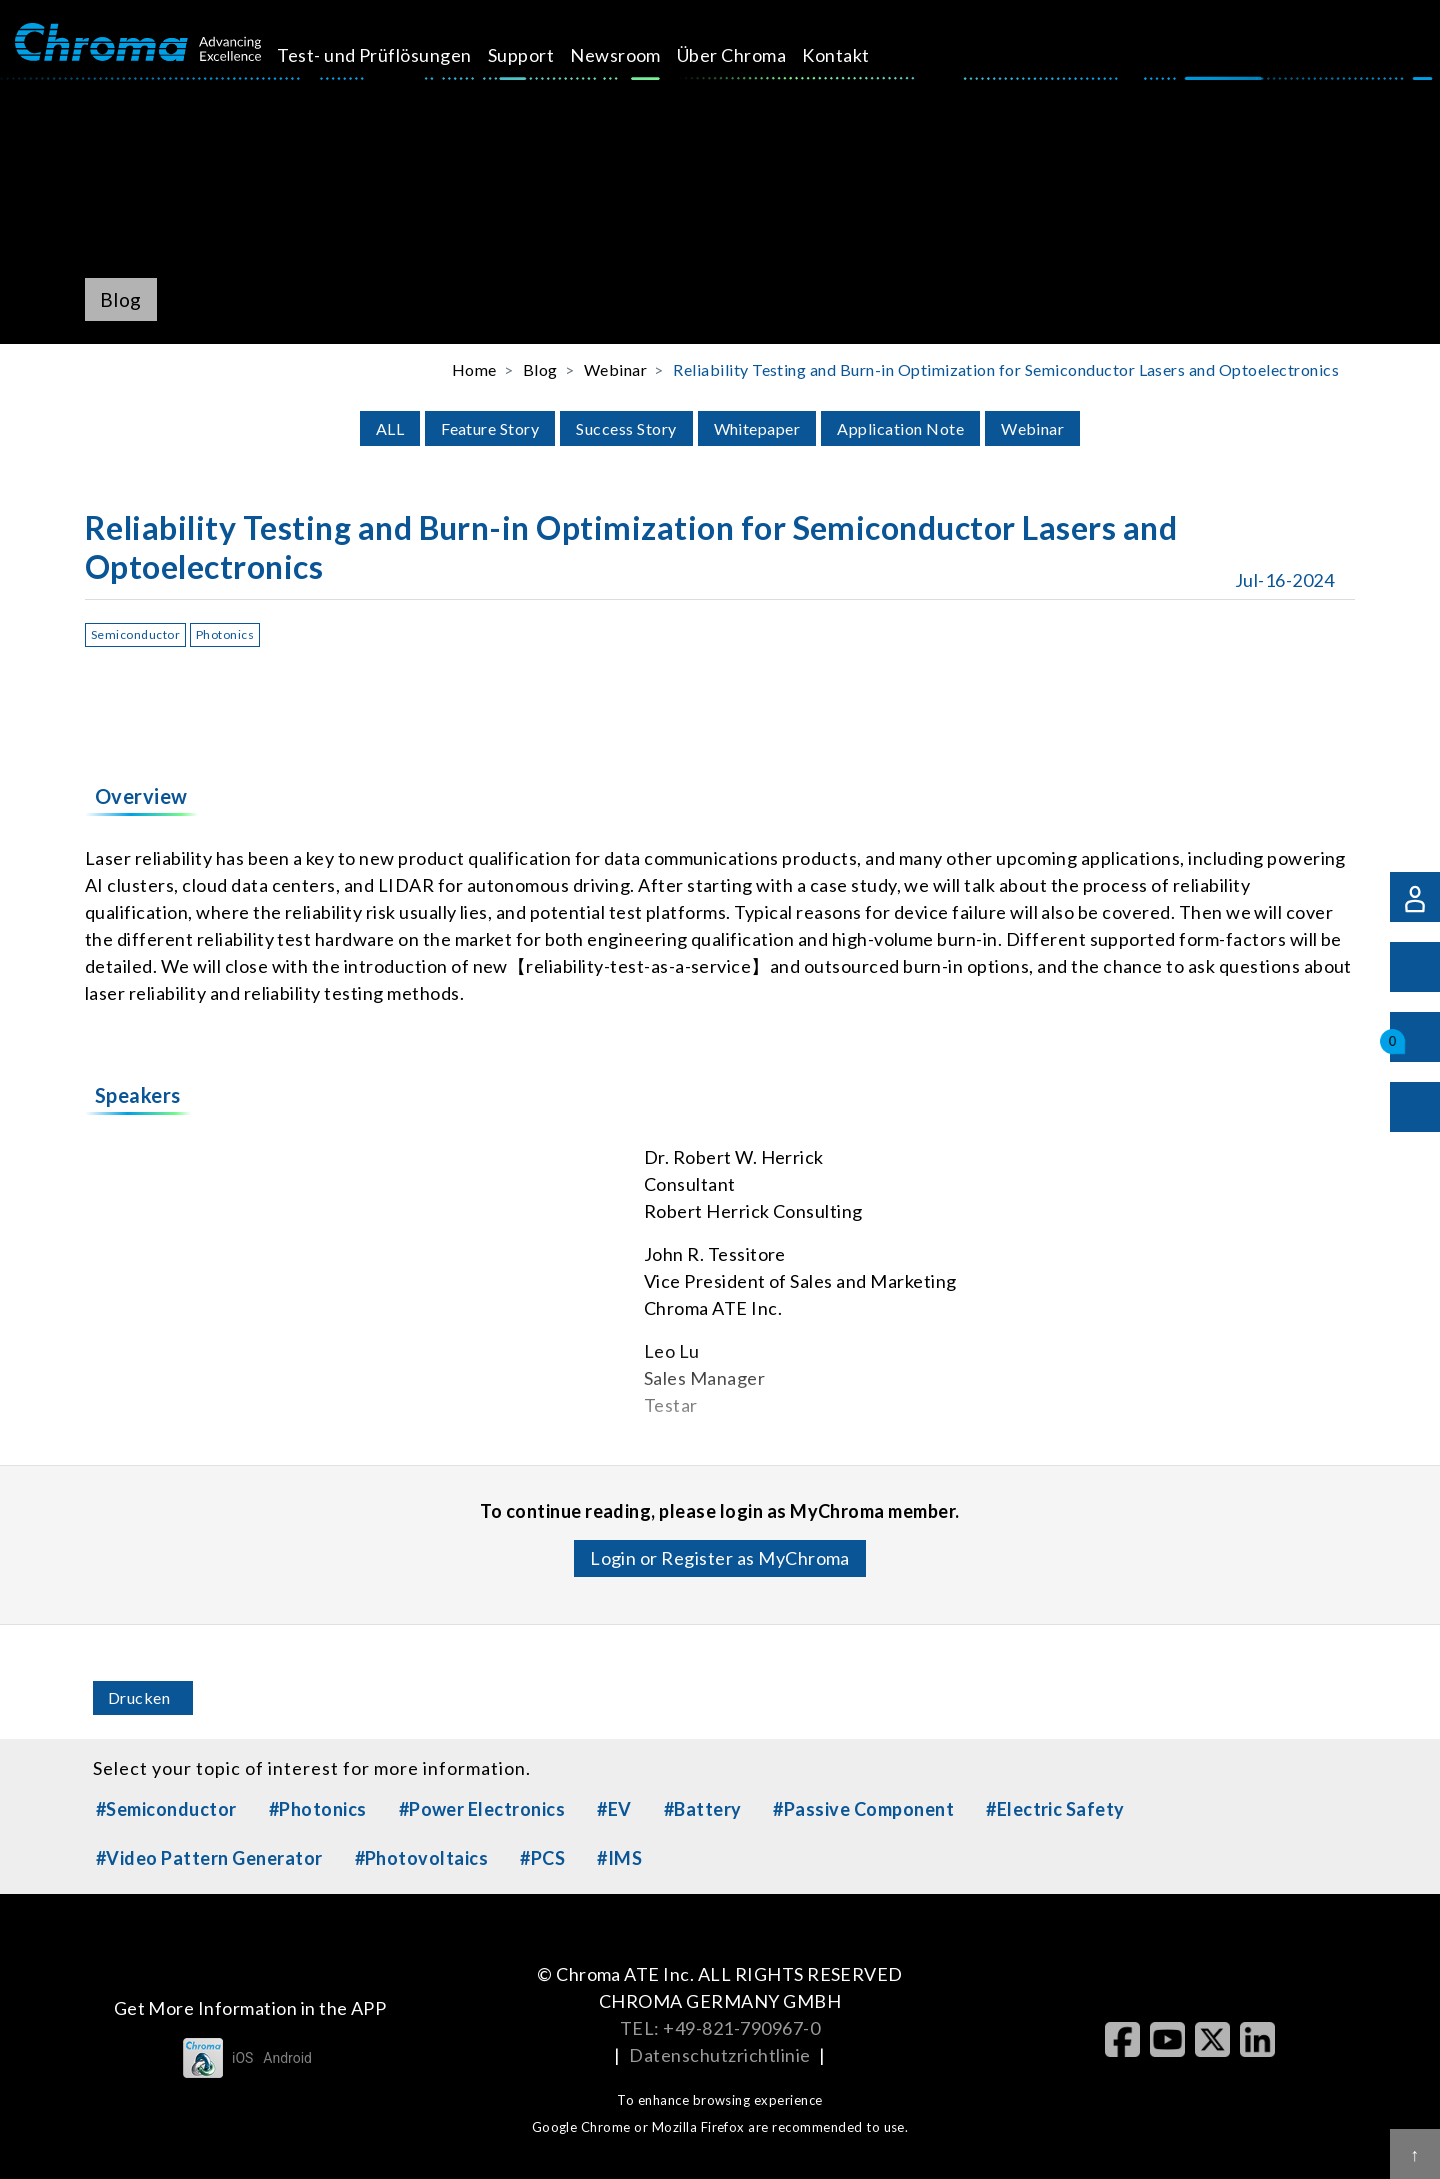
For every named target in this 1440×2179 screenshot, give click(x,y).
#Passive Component (863, 1809)
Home (474, 369)
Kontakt (858, 55)
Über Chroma (754, 55)
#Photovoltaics (422, 1858)
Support (543, 55)
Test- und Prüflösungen (397, 55)
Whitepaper (757, 428)
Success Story (626, 428)
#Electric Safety (1055, 1809)
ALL (390, 428)
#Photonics (318, 1809)
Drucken (139, 1697)
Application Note (900, 428)
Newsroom (638, 55)
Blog (540, 369)
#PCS (542, 1858)
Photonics (225, 634)
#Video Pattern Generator (209, 1858)
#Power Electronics (482, 1809)
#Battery (703, 1809)
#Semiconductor (166, 1809)
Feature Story (490, 428)
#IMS (619, 1858)
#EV (614, 1809)
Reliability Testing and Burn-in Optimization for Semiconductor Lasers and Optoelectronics (1006, 369)
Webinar (1032, 428)
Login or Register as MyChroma (720, 1558)
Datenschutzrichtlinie (719, 2055)
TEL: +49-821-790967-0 (720, 2028)
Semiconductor (135, 634)
